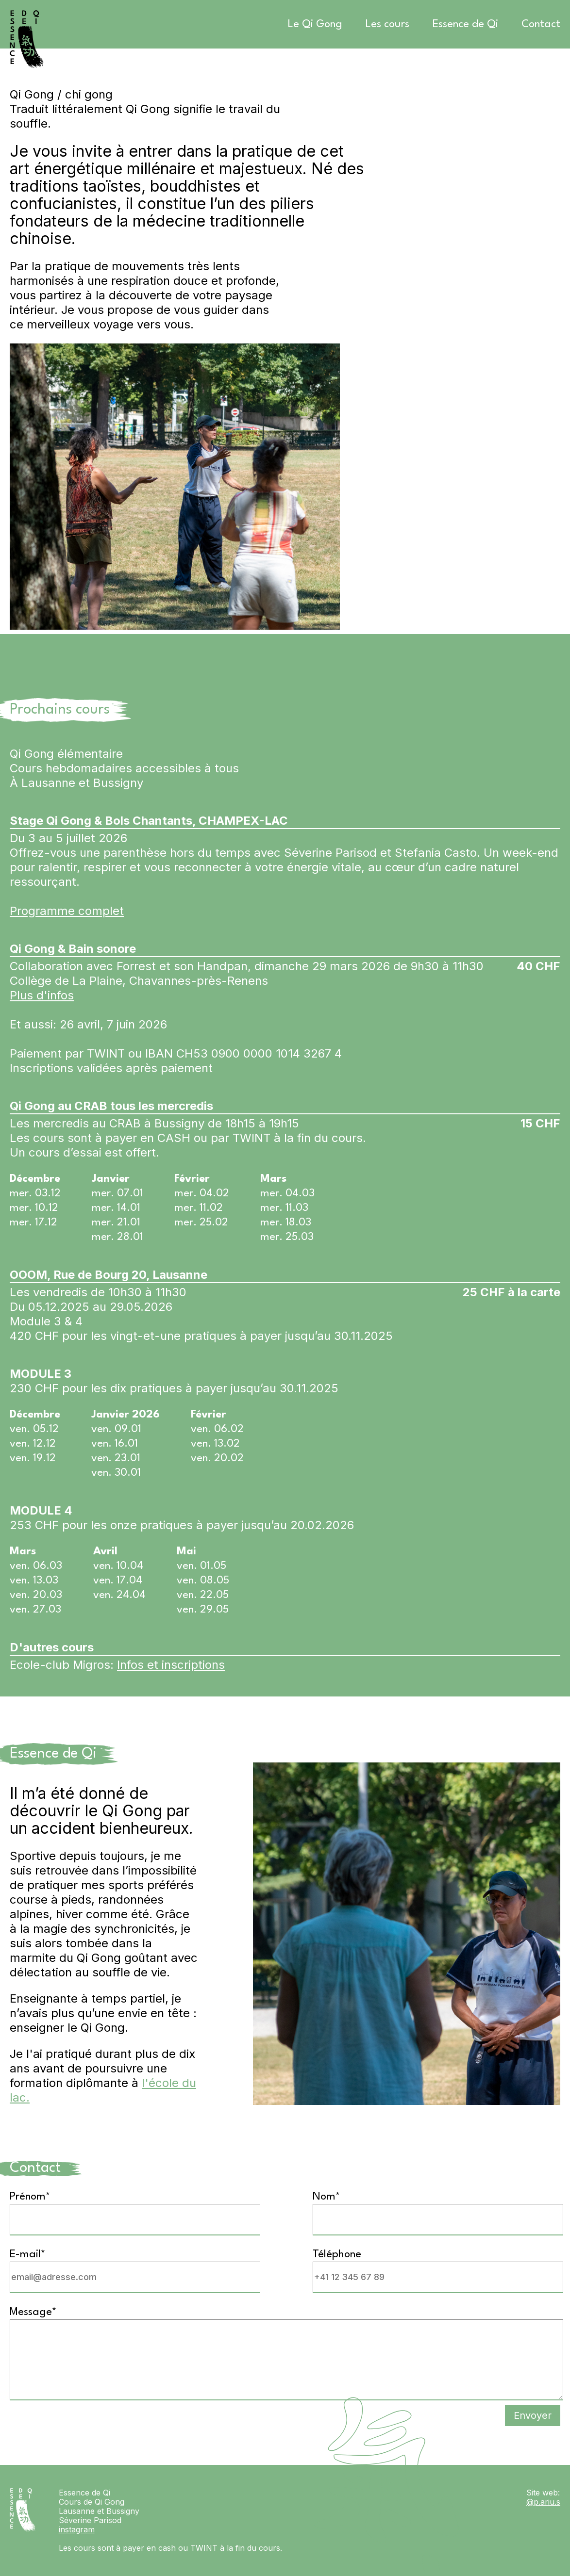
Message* (33, 2312)
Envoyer (533, 2415)
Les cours (387, 24)
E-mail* (28, 2254)
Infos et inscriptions (171, 1665)
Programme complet (67, 911)
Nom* (326, 2196)
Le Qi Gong (315, 24)
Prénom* (30, 2196)
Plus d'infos (42, 995)
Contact (540, 24)
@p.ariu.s (543, 2502)
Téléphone (337, 2254)
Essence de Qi (465, 24)
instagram (77, 2529)
